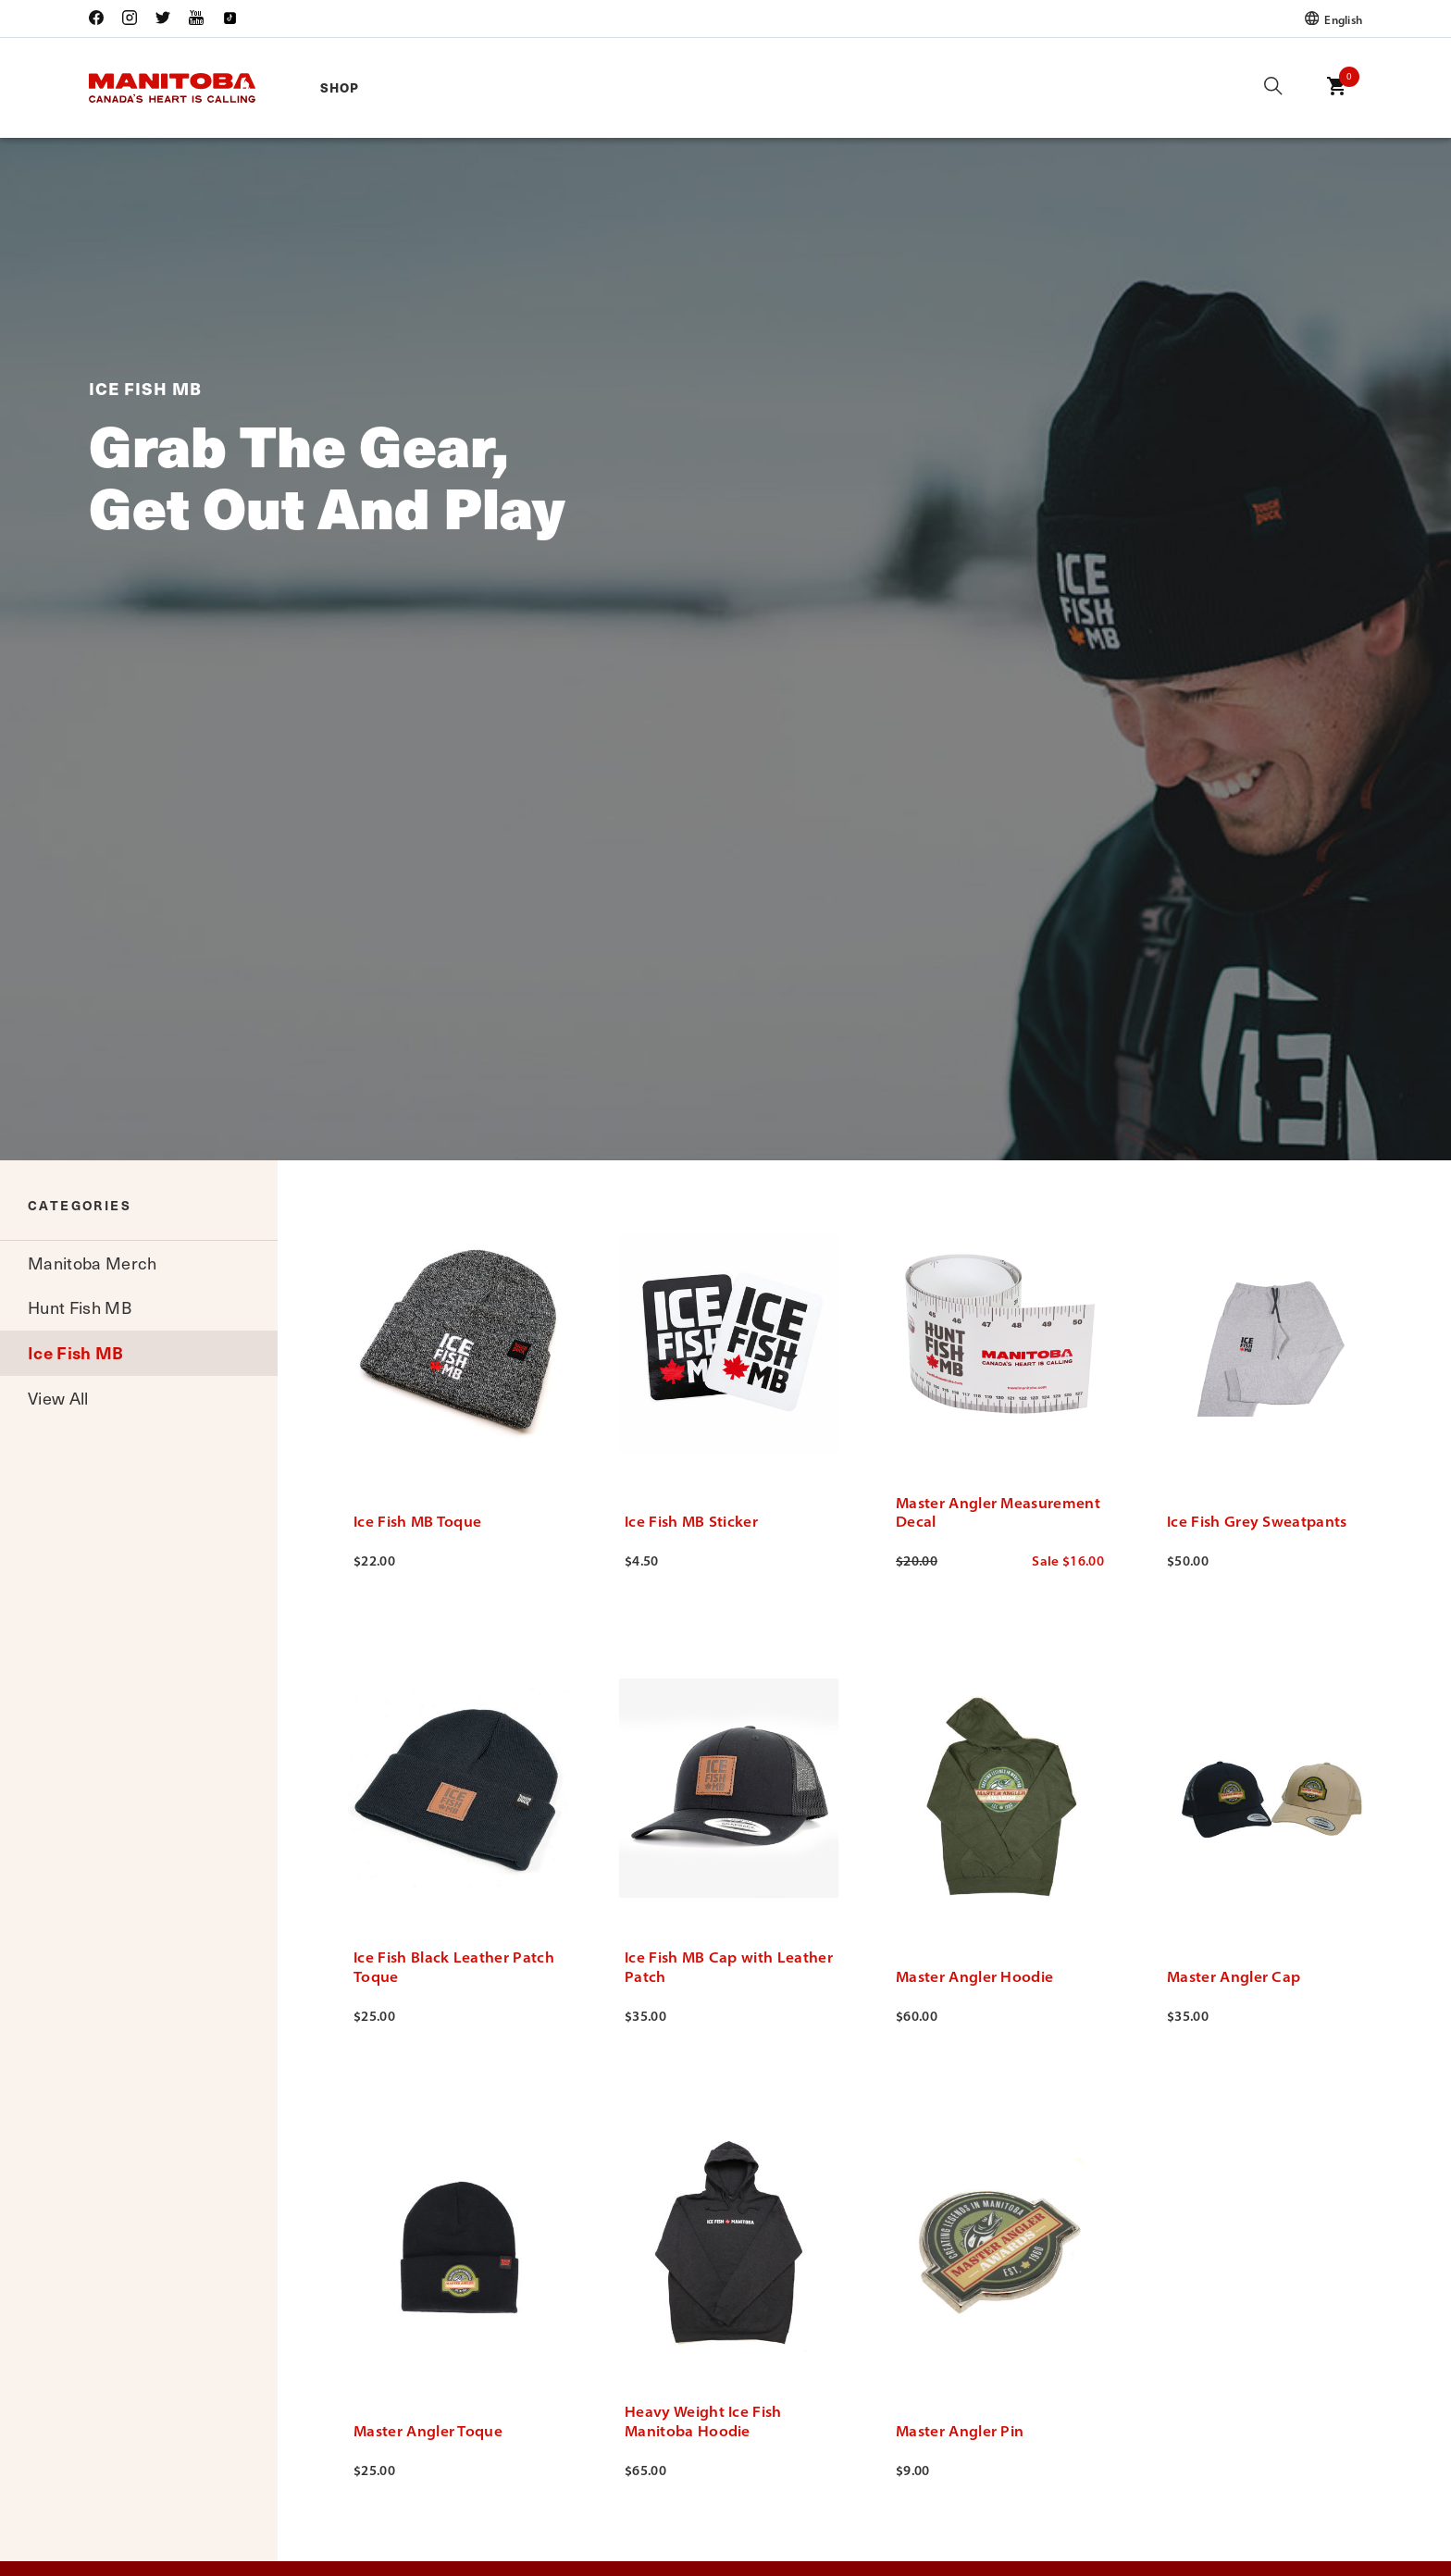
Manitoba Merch (92, 1262)
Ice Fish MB (76, 1352)
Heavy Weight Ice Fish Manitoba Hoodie (703, 2421)
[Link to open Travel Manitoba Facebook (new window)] (101, 19)
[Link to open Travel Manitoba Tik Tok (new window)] (229, 19)
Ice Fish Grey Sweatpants (1257, 1521)
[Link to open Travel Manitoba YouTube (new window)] (196, 19)
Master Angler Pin (959, 2430)
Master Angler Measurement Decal (998, 1512)
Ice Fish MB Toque (417, 1521)
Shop (339, 87)
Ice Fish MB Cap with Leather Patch (729, 1967)
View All (58, 1397)
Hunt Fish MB (79, 1306)
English (1333, 19)
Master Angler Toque (427, 2430)
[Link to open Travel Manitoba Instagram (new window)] (129, 19)
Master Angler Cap (1233, 1976)
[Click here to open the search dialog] (1273, 87)
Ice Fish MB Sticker (691, 1521)
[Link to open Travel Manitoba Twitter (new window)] (163, 19)
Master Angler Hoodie (974, 1976)
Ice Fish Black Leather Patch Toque (453, 1967)
